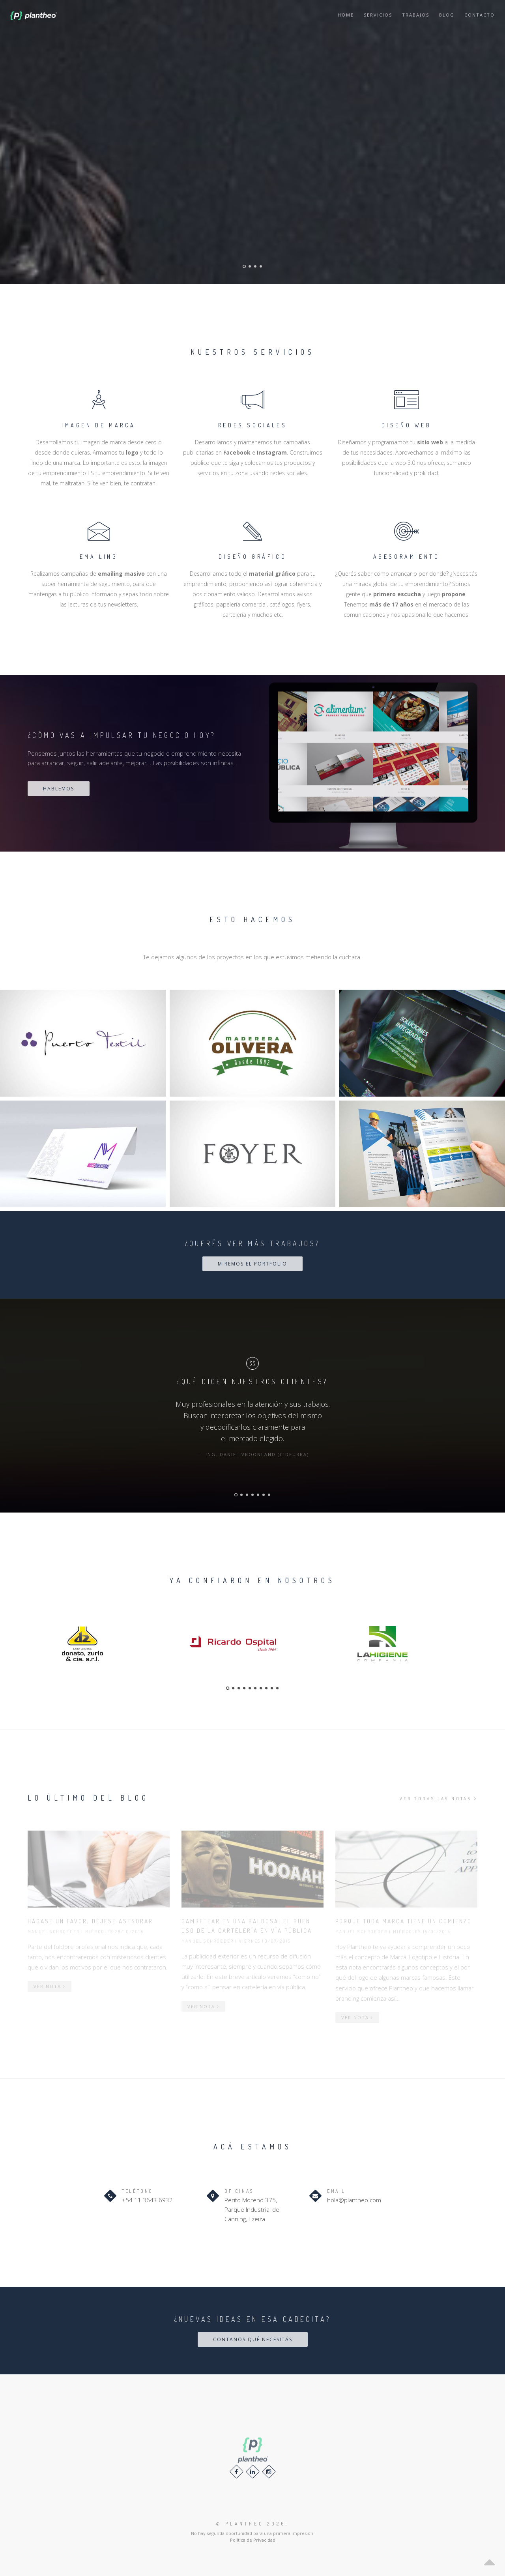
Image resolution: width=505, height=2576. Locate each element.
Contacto (479, 15)
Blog (446, 15)
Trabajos (415, 15)
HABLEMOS (58, 788)
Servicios (378, 15)
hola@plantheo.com (354, 2200)
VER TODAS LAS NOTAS (438, 1798)
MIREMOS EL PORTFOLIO (252, 1263)
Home (346, 15)
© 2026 (251, 2524)
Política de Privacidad (252, 2540)
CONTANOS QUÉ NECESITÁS (252, 2339)
